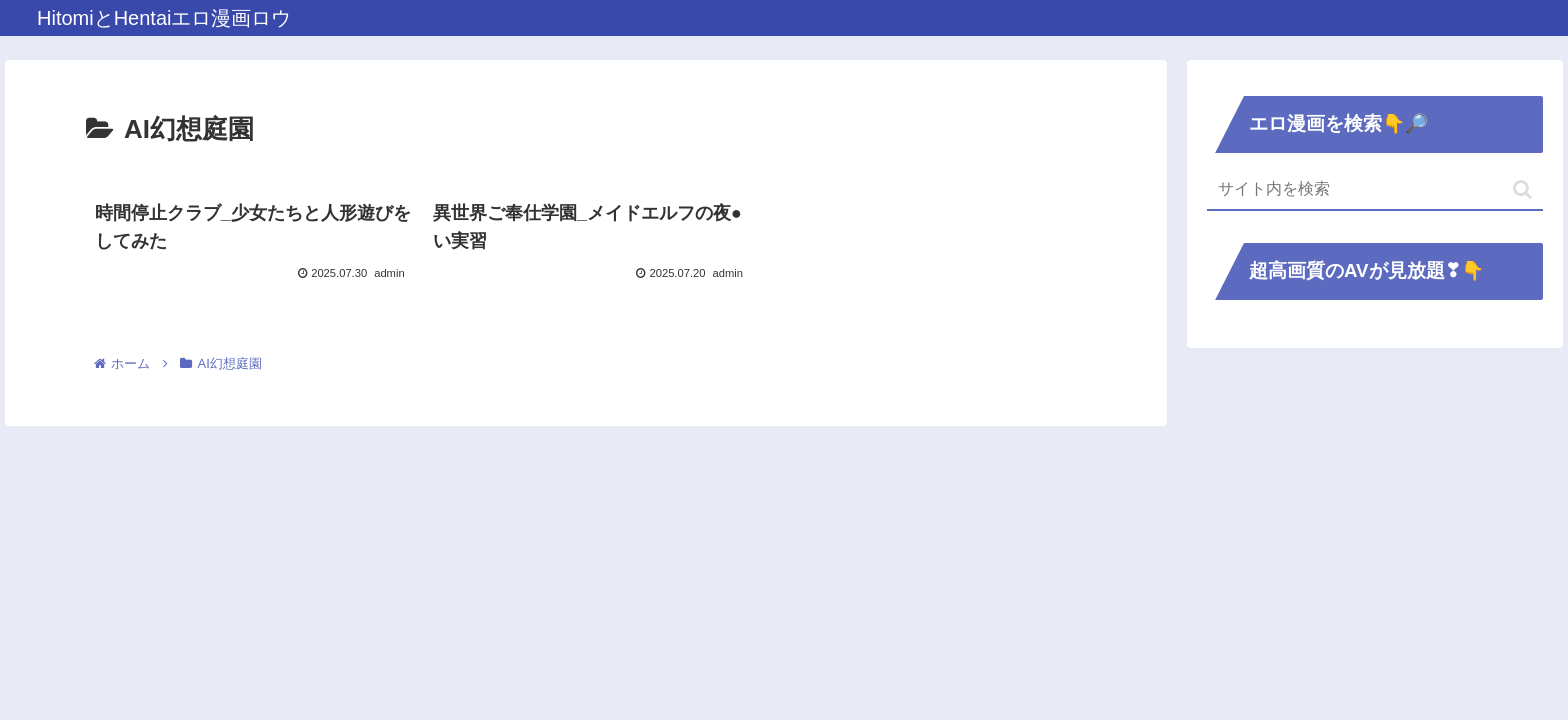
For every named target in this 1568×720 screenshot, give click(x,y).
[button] (1522, 189)
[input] (1375, 190)
